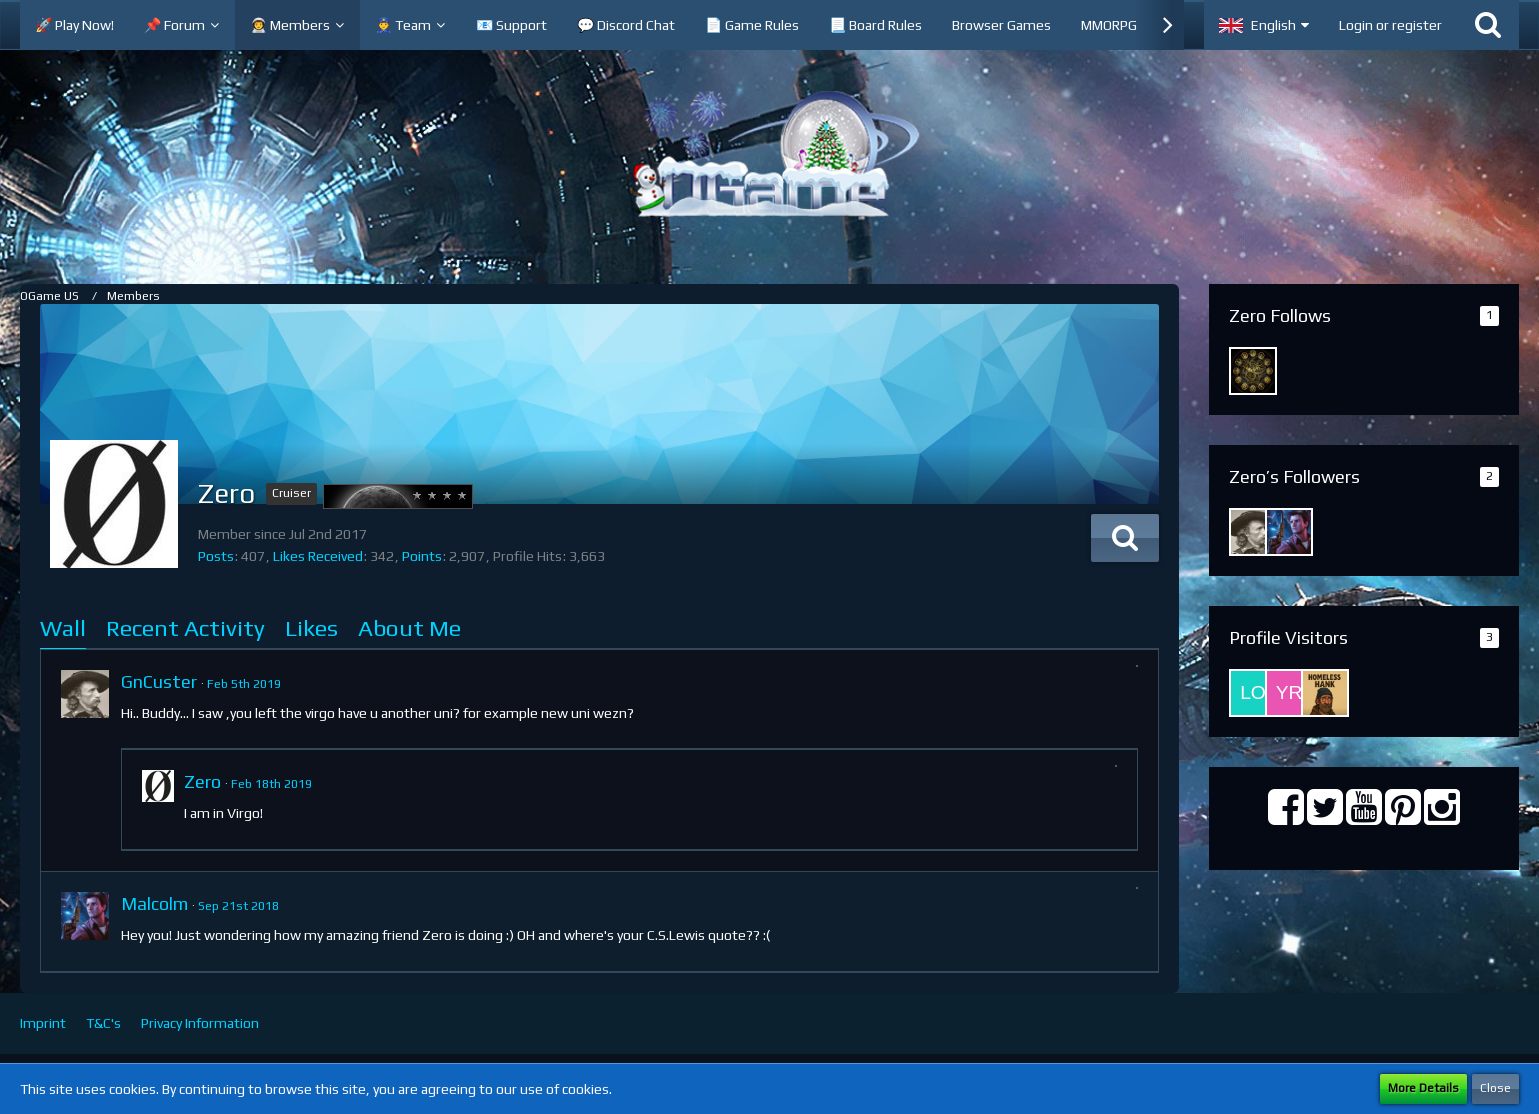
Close (1495, 1088)
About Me (409, 627)
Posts (216, 556)
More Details (1423, 1088)
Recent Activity (185, 627)
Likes (311, 627)
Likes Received (318, 556)
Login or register (1390, 25)
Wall (63, 627)
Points (422, 556)
